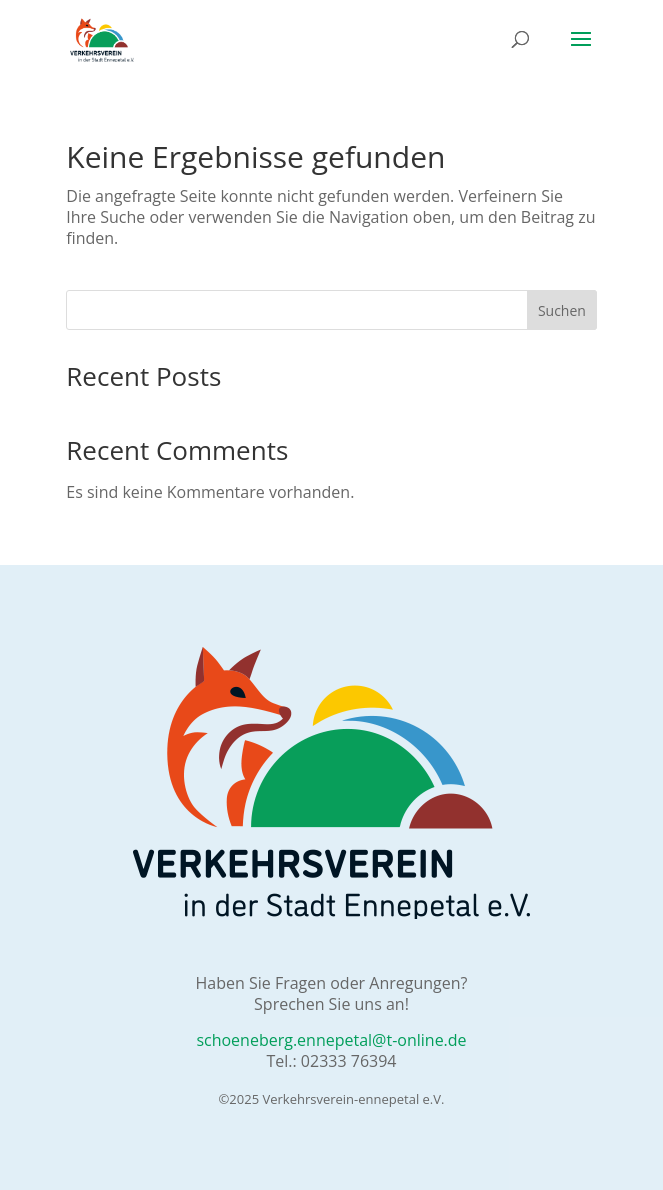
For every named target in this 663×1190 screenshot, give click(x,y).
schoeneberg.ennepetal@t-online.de (331, 1040)
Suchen (562, 310)
